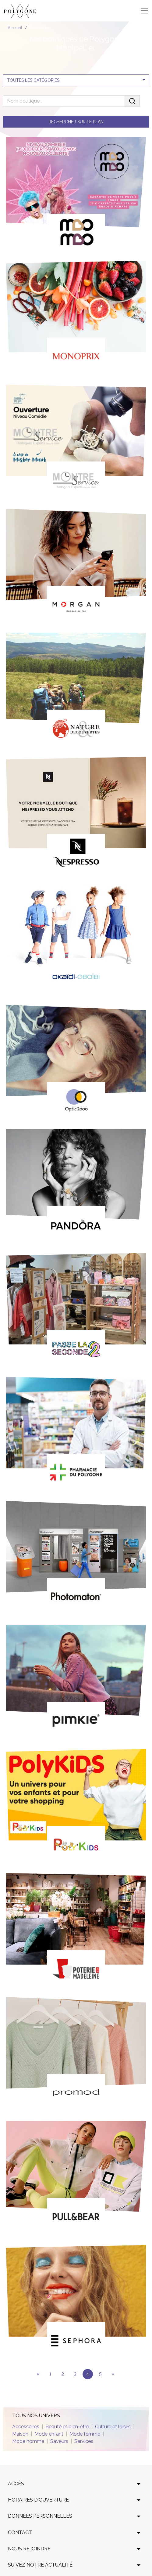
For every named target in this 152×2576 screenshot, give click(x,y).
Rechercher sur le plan (76, 121)
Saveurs (59, 2441)
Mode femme (84, 2434)
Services (83, 2441)
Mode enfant (48, 2434)
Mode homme (28, 2441)
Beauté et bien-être (67, 2426)
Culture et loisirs (113, 2426)
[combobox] (76, 80)
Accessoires (25, 2426)
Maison (20, 2434)
